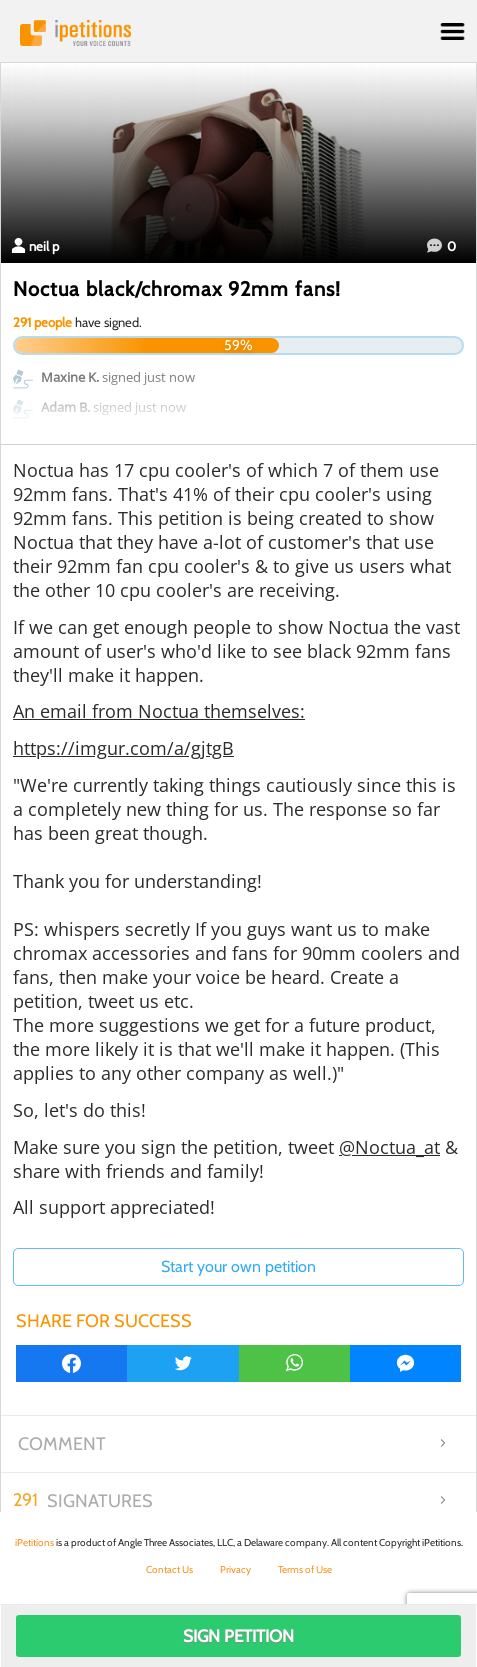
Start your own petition (238, 1266)
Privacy (235, 1569)
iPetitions (238, 33)
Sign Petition (238, 1636)
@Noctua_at (389, 1147)
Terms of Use (305, 1569)
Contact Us (169, 1569)
